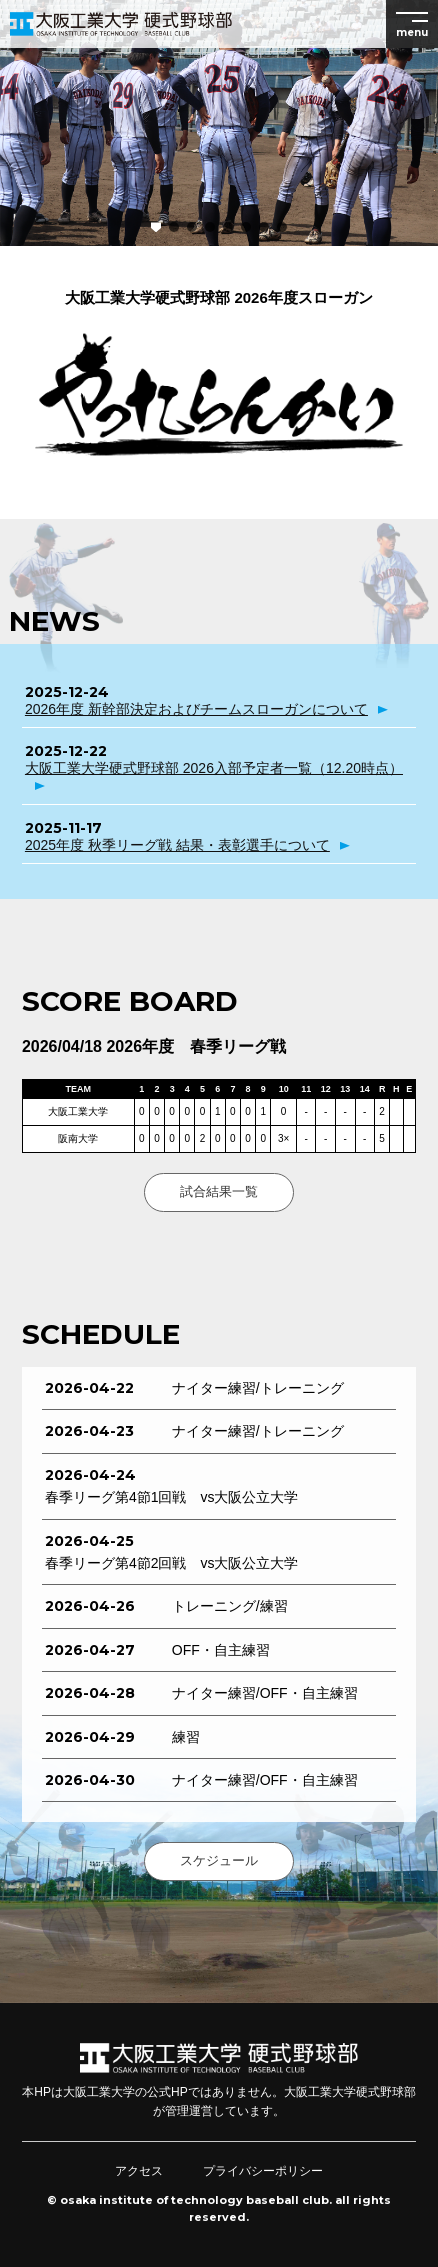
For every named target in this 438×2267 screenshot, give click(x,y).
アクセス (139, 2171)
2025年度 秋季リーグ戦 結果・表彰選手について (177, 845)
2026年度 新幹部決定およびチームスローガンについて (196, 709)
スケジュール (219, 1860)
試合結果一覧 (219, 1191)
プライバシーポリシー (263, 2171)
